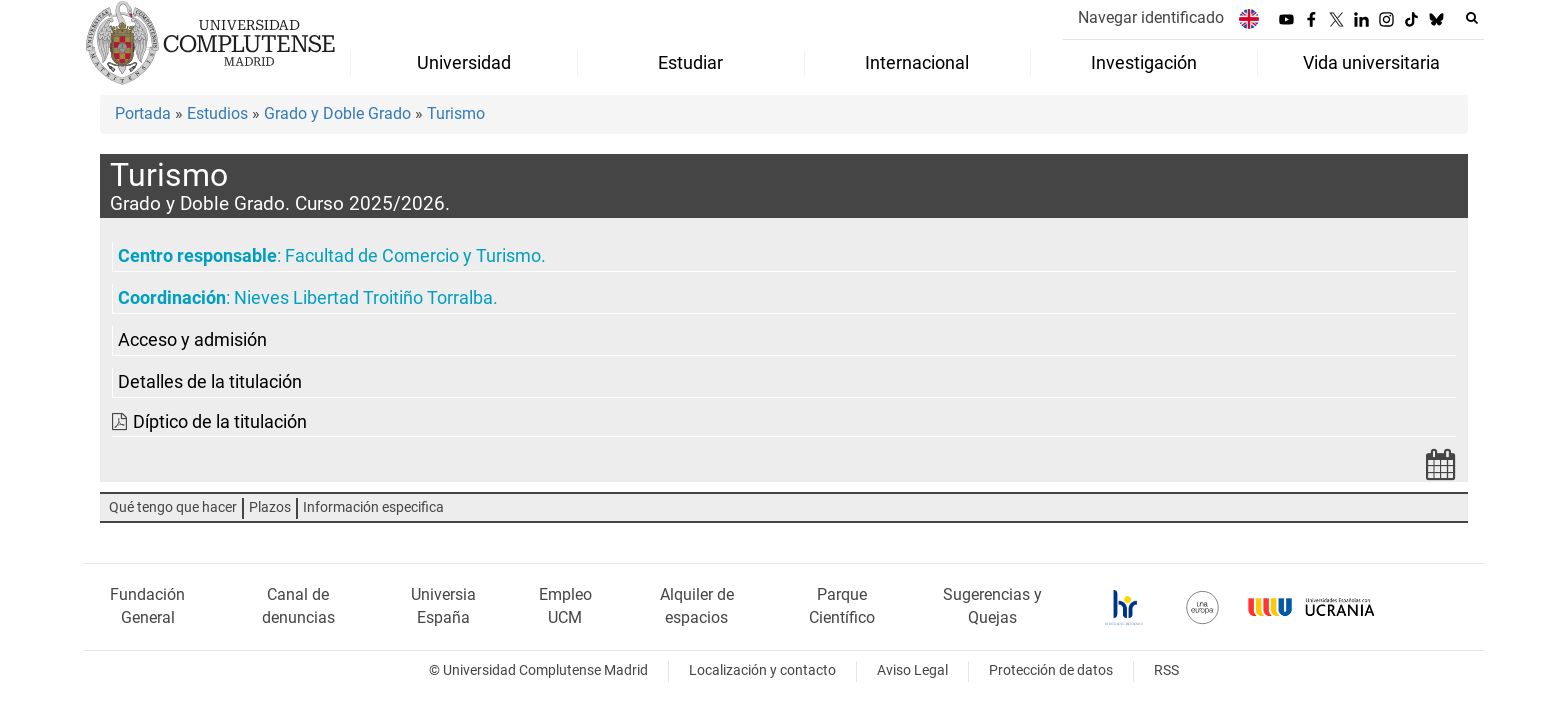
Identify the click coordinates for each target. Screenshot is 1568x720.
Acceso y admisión (192, 340)
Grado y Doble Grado (337, 113)
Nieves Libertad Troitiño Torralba (363, 298)
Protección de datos (1051, 670)
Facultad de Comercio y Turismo (413, 256)
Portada (143, 113)
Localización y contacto (762, 670)
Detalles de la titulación (210, 382)
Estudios (217, 113)
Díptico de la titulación (220, 422)
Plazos (270, 507)
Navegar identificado (1151, 17)
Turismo (456, 113)
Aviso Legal (912, 670)
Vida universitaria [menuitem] (1371, 63)
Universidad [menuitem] (464, 63)
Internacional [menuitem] (917, 63)
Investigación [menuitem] (1144, 63)
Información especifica (373, 507)
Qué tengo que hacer (173, 507)
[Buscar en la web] (1472, 18)
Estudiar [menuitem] (690, 63)
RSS (1166, 670)
